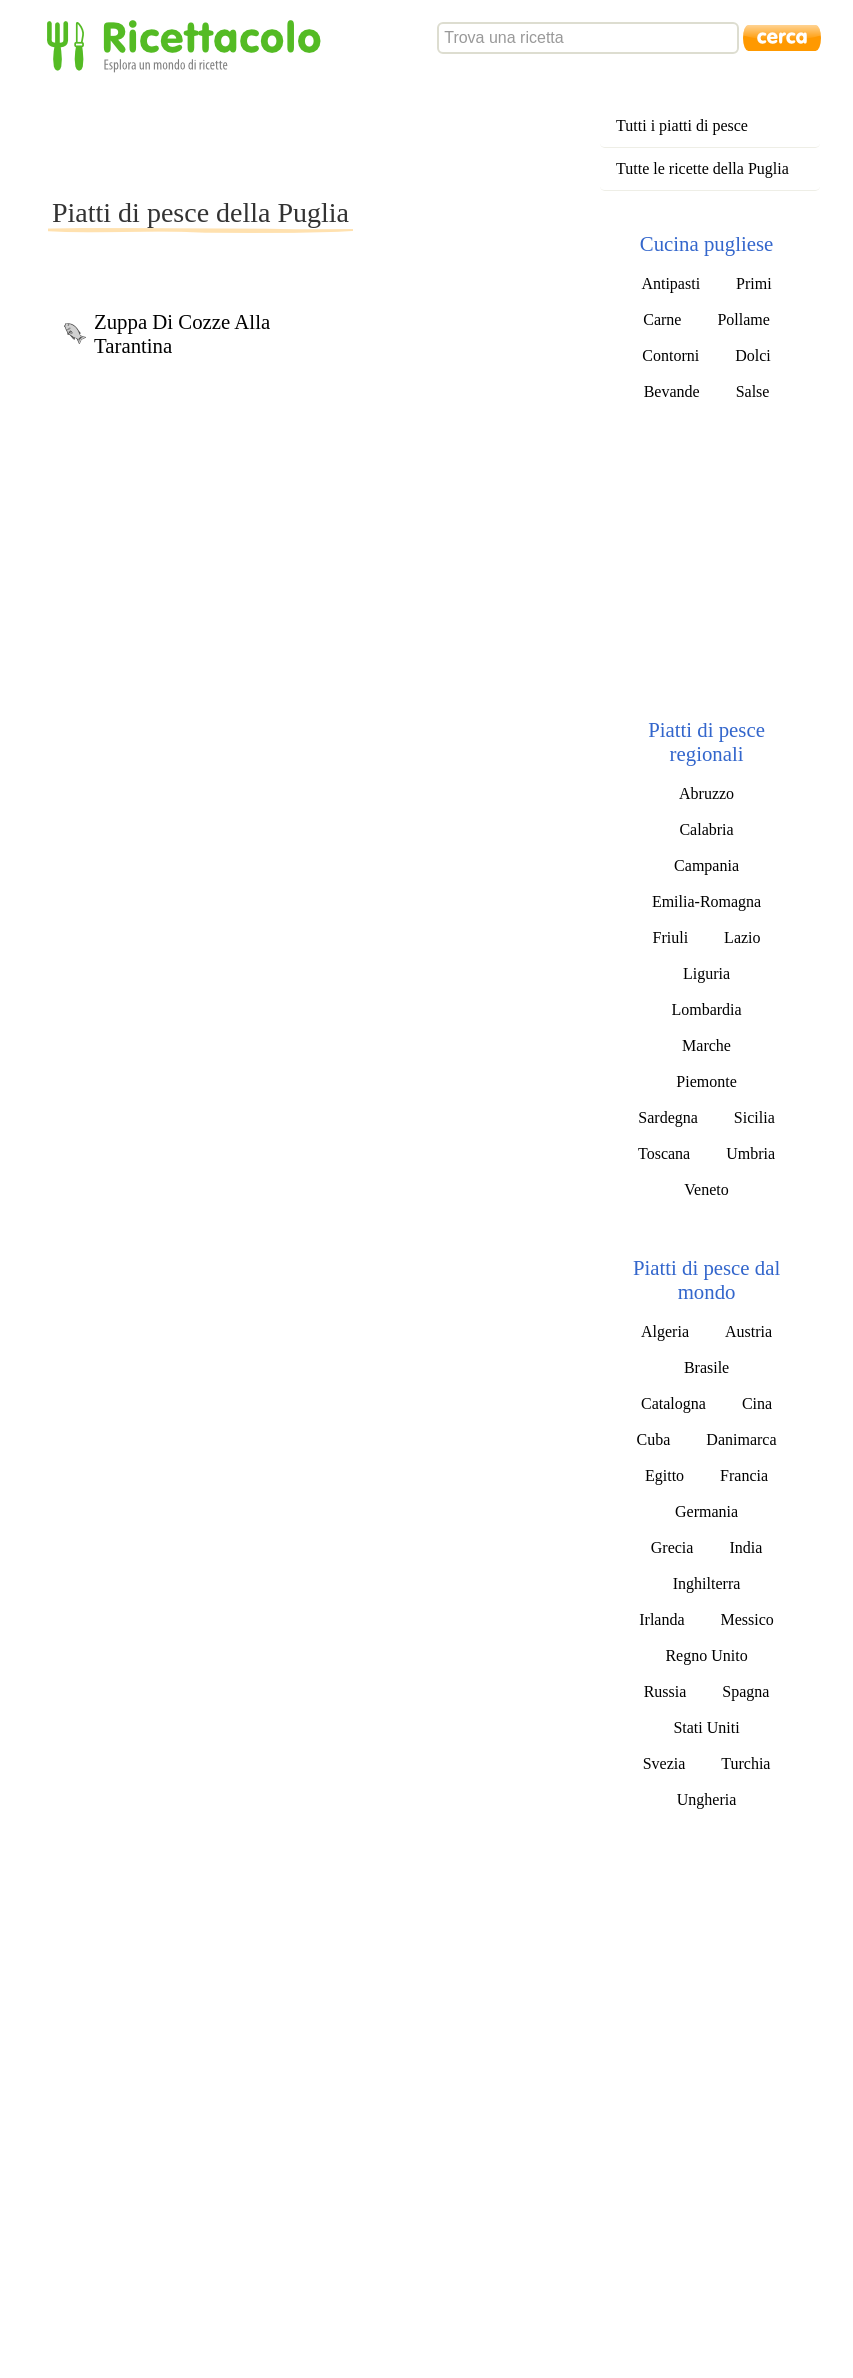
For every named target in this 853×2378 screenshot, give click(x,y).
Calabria (706, 829)
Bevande (672, 391)
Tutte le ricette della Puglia (702, 168)
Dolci (753, 355)
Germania (706, 1511)
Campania (706, 865)
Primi (754, 283)
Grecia (672, 1547)
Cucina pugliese (706, 243)
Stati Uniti (706, 1727)
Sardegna (668, 1117)
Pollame (743, 319)
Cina (757, 1403)
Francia (744, 1475)
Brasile (706, 1367)
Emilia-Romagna (706, 901)
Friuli (671, 937)
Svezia (664, 1763)
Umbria (750, 1153)
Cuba (654, 1439)
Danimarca (741, 1439)
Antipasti (670, 283)
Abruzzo (706, 793)
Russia (665, 1691)
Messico (747, 1619)
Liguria (706, 973)
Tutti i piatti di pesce (682, 125)
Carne (662, 319)
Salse (753, 391)
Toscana (664, 1153)
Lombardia (706, 1009)
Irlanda (661, 1619)
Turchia (745, 1763)
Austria (748, 1331)
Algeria (665, 1331)
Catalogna (673, 1403)
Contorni (670, 355)
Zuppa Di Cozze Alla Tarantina (182, 333)
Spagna (745, 1691)
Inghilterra (707, 1583)
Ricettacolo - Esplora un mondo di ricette (188, 44)
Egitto (664, 1475)
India (745, 1547)
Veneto (706, 1189)
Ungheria (707, 1799)
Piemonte (706, 1081)
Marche (706, 1045)
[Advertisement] (412, 134)
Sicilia (754, 1117)
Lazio (742, 937)
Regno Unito (706, 1655)
